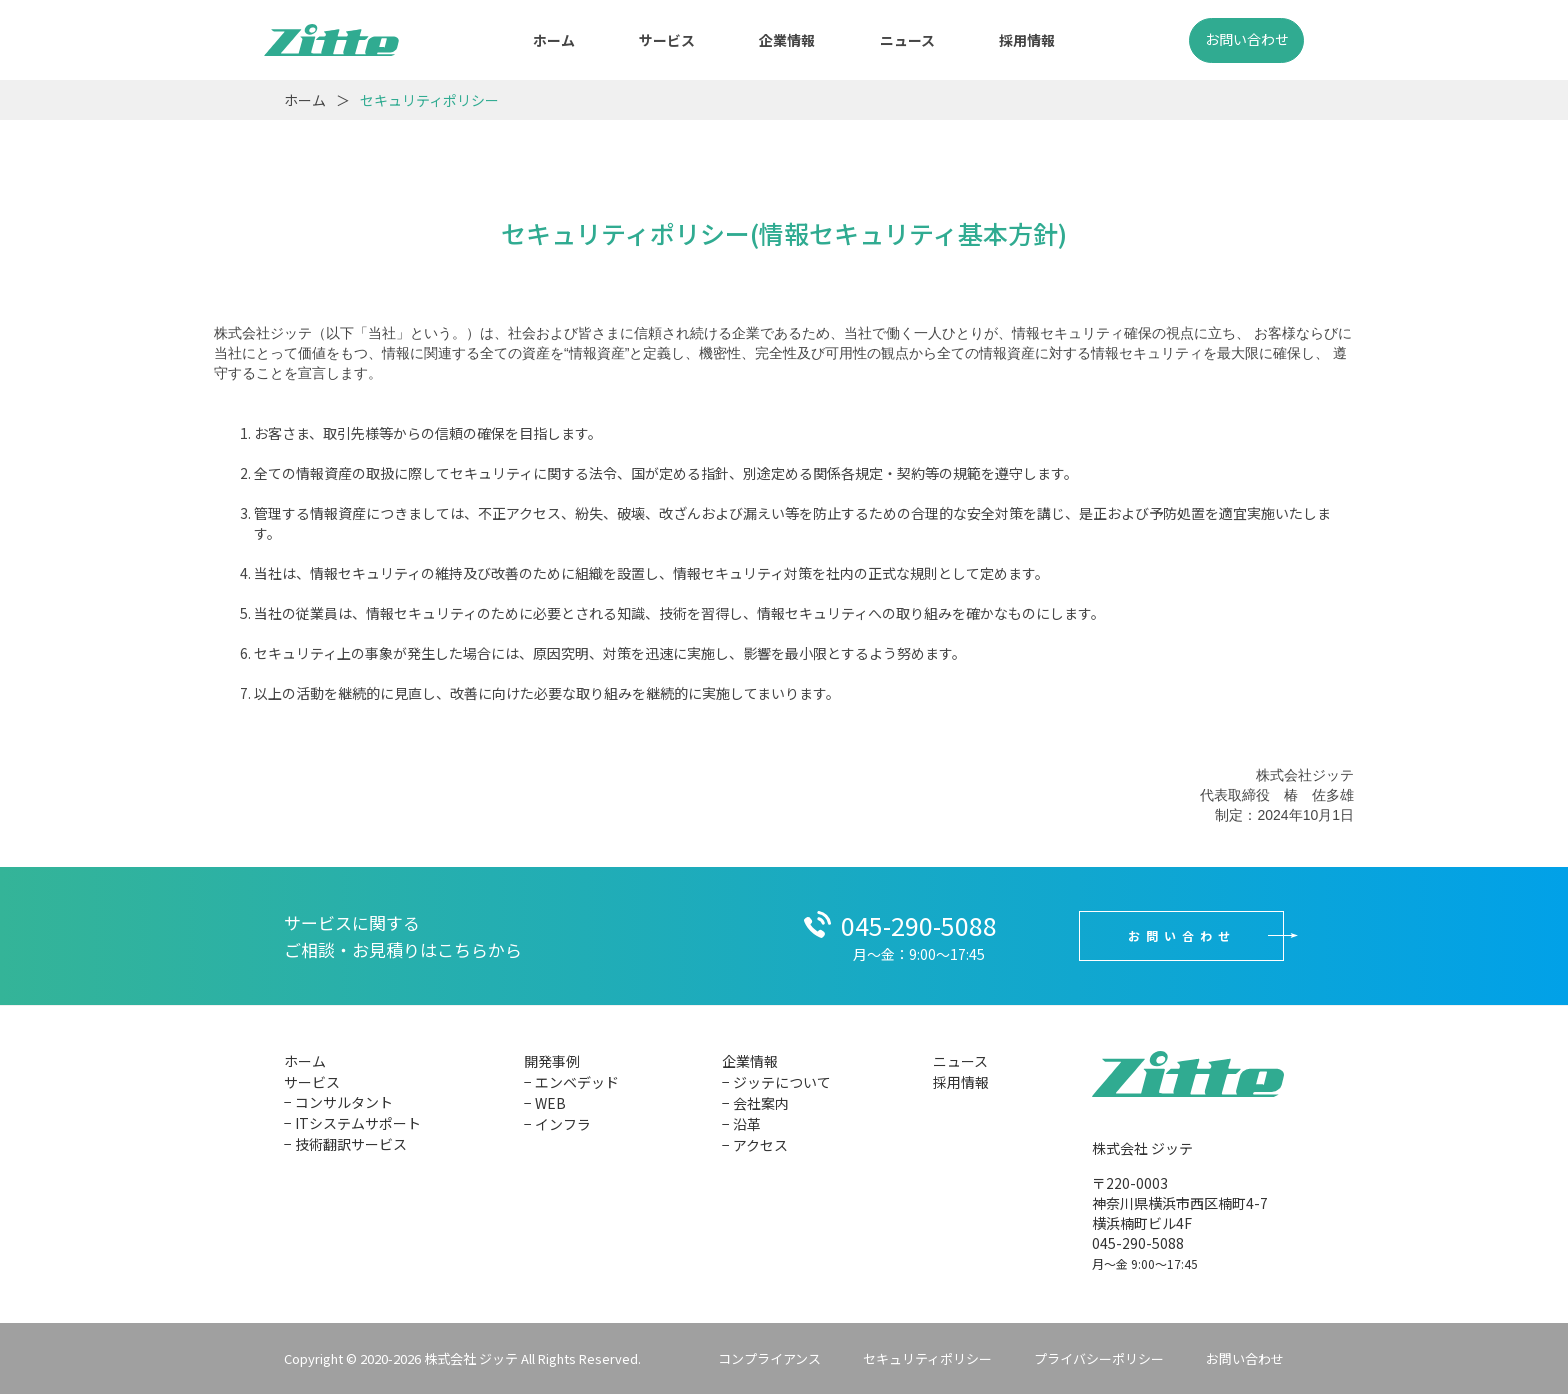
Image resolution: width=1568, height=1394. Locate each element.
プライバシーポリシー (1099, 1358)
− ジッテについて (776, 1082)
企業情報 (787, 40)
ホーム (554, 40)
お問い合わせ (1247, 39)
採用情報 (1027, 40)
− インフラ (557, 1124)
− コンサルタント (338, 1102)
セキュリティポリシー (927, 1358)
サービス (667, 40)
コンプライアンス (769, 1358)
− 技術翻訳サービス (345, 1144)
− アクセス (755, 1145)
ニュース (907, 40)
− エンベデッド (571, 1082)
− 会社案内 (755, 1103)
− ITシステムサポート (352, 1123)
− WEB (545, 1103)
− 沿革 (741, 1124)
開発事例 (552, 1061)
